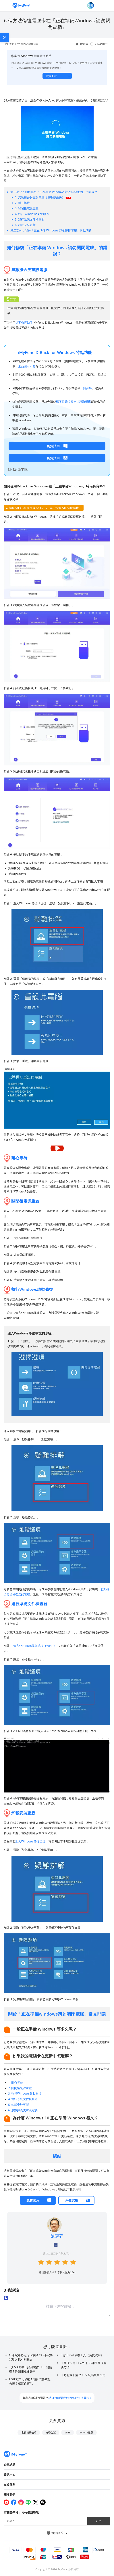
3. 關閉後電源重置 (26, 208)
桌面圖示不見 (27, 366)
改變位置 (51, 2432)
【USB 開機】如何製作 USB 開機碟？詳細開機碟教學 (30, 2369)
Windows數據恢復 (28, 44)
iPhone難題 (86, 2432)
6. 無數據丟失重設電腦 (23, 2110)
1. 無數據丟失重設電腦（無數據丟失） (40, 197)
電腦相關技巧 (28, 2432)
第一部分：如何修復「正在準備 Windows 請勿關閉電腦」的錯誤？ (53, 192)
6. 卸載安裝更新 (25, 225)
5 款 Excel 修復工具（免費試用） (82, 2355)
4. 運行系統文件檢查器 (23, 2099)
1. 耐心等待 (15, 2083)
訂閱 (98, 2521)
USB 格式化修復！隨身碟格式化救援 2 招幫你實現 (30, 2381)
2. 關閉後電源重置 (20, 2088)
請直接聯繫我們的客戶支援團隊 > (70, 2398)
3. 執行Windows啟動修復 (24, 2094)
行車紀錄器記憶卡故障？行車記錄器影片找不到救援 (31, 2357)
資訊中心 (9, 2474)
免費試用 (32, 2200)
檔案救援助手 (24, 323)
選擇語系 (57, 2533)
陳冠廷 (84, 44)
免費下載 (51, 76)
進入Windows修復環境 (30, 1841)
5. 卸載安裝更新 (18, 2105)
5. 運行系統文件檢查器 (29, 219)
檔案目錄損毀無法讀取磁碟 (73, 402)
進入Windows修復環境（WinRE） (35, 1646)
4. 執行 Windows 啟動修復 (32, 214)
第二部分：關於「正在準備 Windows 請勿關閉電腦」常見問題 (51, 230)
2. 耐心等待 (22, 203)
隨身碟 (87, 388)
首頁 (11, 44)
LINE (67, 2432)
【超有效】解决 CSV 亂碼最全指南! (83, 2375)
